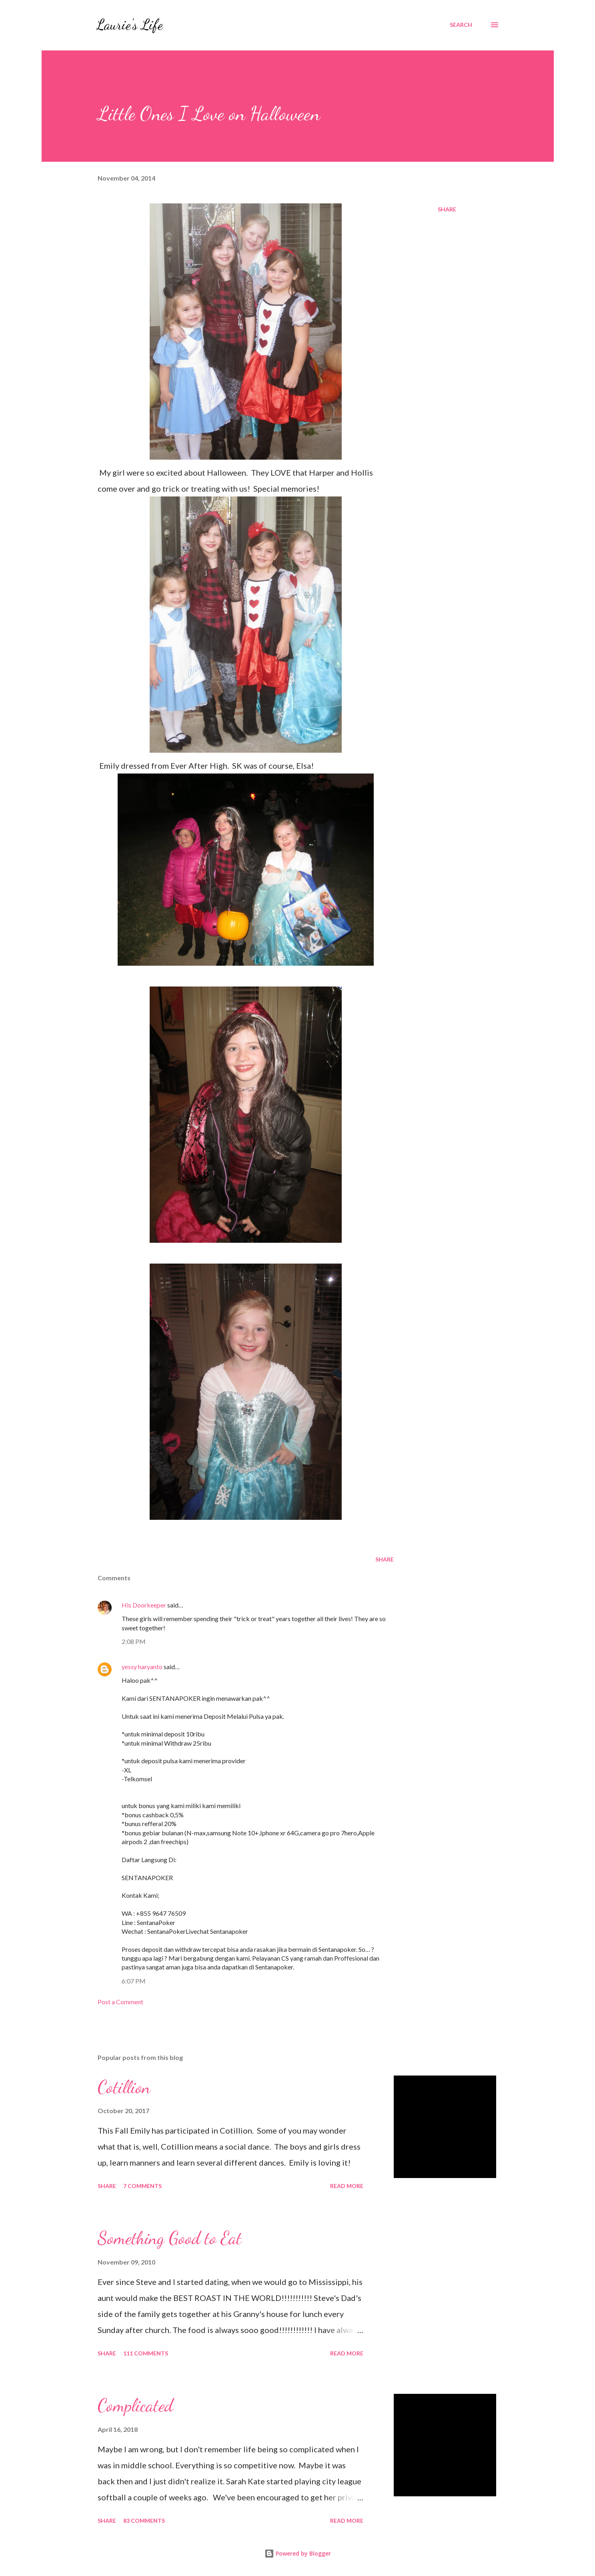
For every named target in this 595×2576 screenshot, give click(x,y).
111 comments (145, 2353)
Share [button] (447, 209)
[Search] (461, 25)
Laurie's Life (129, 24)
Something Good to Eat (170, 2238)
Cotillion (124, 2087)
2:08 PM (134, 1641)
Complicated (135, 2405)
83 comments (144, 2520)
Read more (346, 2185)
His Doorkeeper (144, 1605)
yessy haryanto (142, 1666)
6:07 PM (134, 1981)
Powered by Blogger (297, 2553)
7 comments (142, 2185)
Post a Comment (120, 2001)
